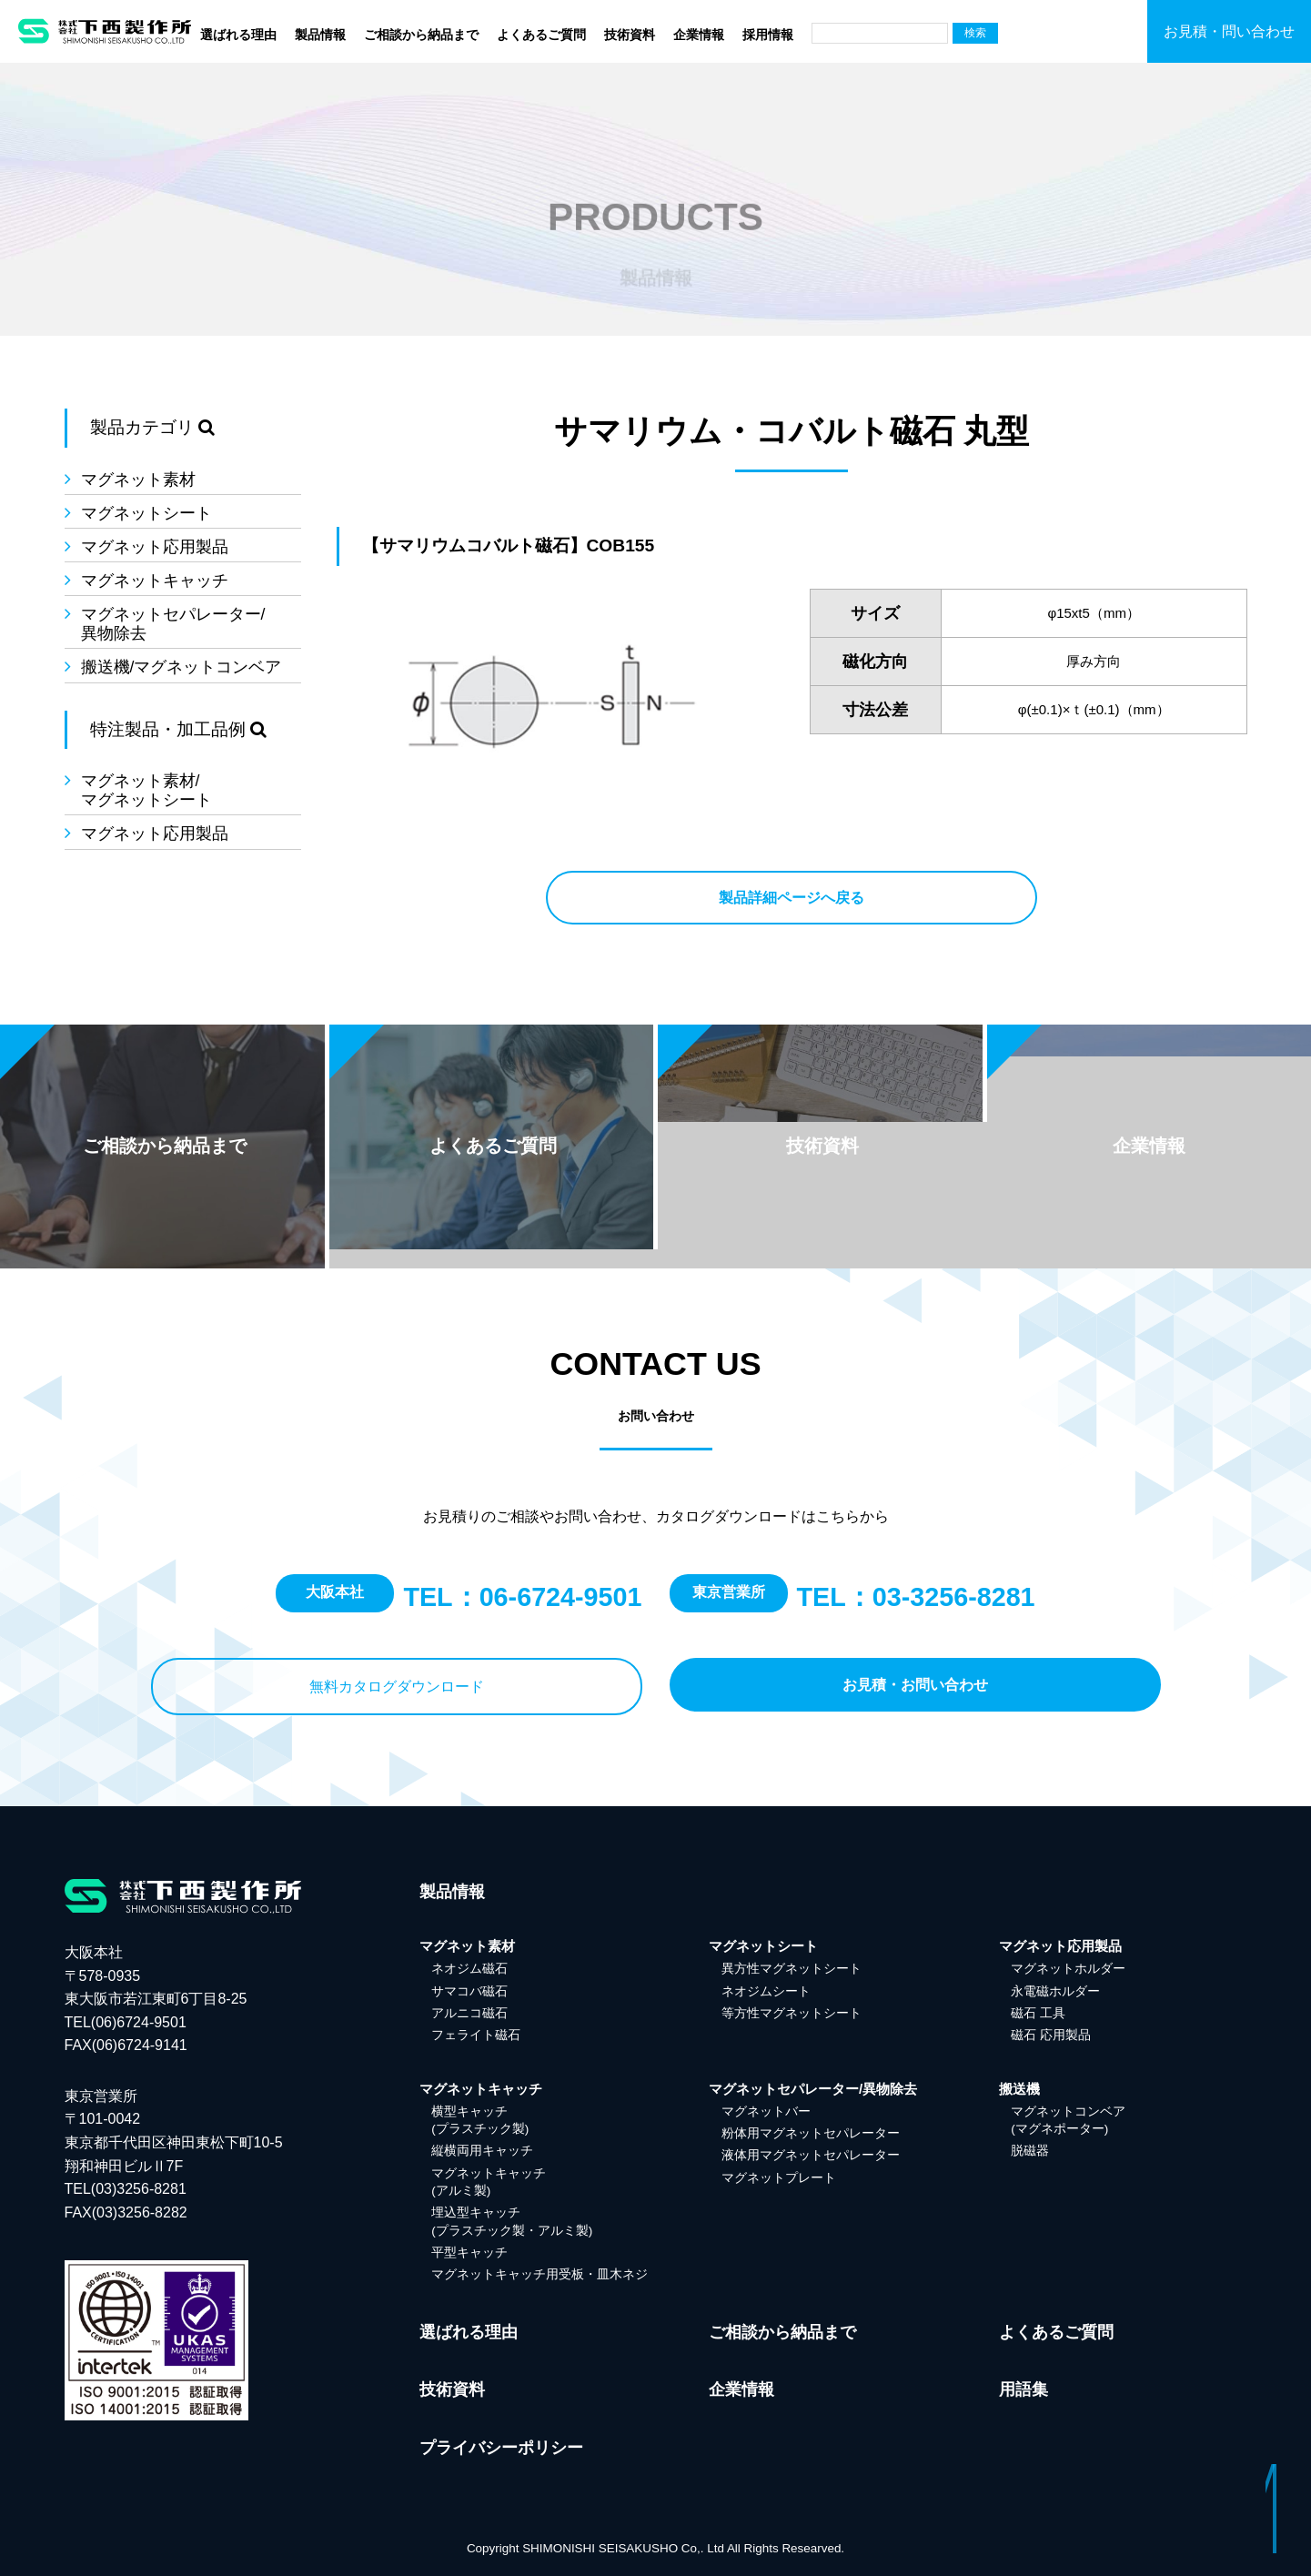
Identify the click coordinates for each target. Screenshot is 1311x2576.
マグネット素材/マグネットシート (146, 790)
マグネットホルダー (1068, 1968)
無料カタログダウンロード (396, 1686)
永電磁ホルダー (1055, 1991)
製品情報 (320, 34)
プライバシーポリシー (501, 2448)
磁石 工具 (1038, 2013)
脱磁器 (1030, 2150)
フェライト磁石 (475, 2035)
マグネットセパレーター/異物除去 (173, 623)
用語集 (1023, 2389)
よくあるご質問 (541, 34)
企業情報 (698, 34)
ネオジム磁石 (469, 1968)
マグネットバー (766, 2111)
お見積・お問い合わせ (915, 1684)
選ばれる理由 (238, 34)
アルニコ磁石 (469, 2013)
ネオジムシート (766, 1991)
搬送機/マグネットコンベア (181, 667)
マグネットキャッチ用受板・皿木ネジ (539, 2274)
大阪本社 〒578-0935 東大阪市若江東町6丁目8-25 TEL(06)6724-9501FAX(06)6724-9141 (156, 1999)
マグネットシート (146, 513)
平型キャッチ (469, 2252)
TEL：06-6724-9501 (522, 1596)
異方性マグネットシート (791, 1968)
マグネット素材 (138, 479)
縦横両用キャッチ (482, 2150)
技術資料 (629, 34)
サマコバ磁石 (469, 1991)
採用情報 (767, 34)
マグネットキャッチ (154, 580)
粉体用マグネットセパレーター (810, 2133)
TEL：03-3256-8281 (916, 1596)
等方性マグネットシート (791, 2013)
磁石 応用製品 (1051, 2035)
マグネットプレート (778, 2178)
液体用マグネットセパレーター (810, 2155)
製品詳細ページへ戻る (791, 897)
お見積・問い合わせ (1229, 31)
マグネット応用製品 (154, 547)
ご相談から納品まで (421, 34)
